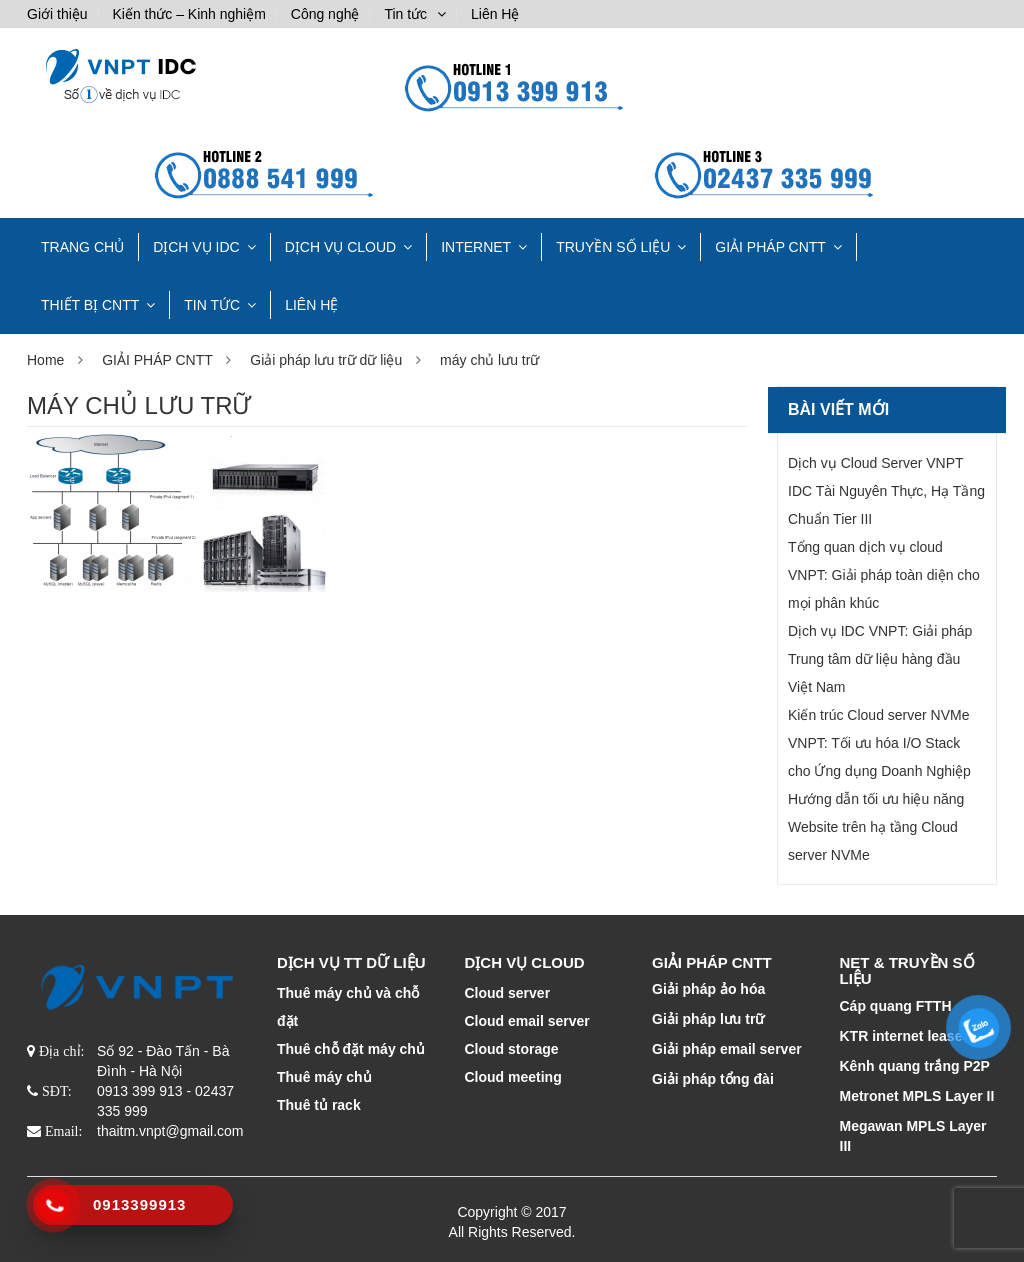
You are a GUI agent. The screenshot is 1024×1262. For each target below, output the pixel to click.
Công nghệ (325, 14)
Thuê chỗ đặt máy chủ (351, 1049)
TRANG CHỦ (82, 247)
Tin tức (405, 14)
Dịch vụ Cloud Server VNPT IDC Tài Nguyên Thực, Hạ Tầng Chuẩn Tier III (886, 491)
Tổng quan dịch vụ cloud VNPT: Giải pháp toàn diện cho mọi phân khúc (884, 575)
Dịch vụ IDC (196, 247)
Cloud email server (527, 1021)
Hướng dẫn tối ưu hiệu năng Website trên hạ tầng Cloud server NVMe (876, 827)
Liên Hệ (495, 14)
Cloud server (508, 993)
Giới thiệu (57, 14)
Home (45, 360)
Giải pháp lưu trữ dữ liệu (326, 360)
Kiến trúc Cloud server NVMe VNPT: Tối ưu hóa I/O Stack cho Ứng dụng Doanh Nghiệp (879, 743)
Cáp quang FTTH (896, 1006)
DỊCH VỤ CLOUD (340, 247)
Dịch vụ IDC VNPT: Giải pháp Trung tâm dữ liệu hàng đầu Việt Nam (880, 659)
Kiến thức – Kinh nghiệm (188, 14)
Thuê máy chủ (324, 1077)
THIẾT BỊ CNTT (90, 305)
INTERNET (476, 247)
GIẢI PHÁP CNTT (770, 247)
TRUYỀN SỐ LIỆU (613, 247)
